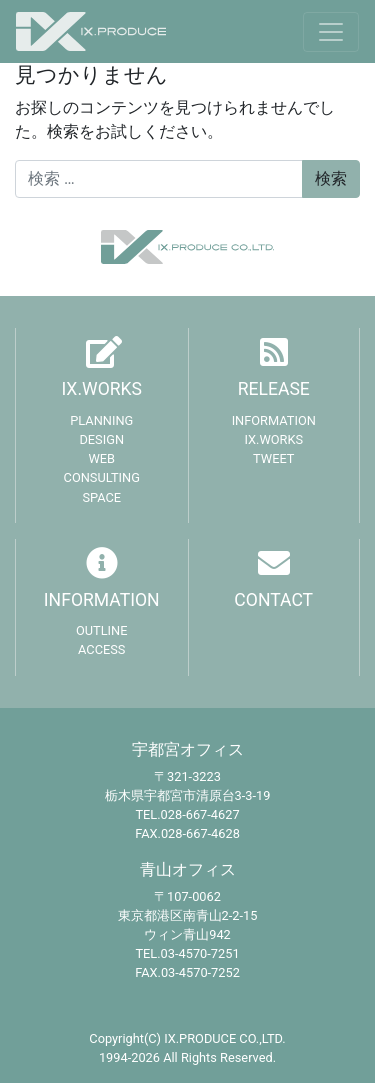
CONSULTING (102, 477)
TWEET (273, 458)
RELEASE (274, 389)
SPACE (101, 497)
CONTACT (273, 600)
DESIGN (101, 439)
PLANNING (101, 420)
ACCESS (101, 649)
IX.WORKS (101, 389)
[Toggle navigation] (331, 32)
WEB (101, 458)
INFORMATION (274, 420)
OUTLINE (102, 630)
